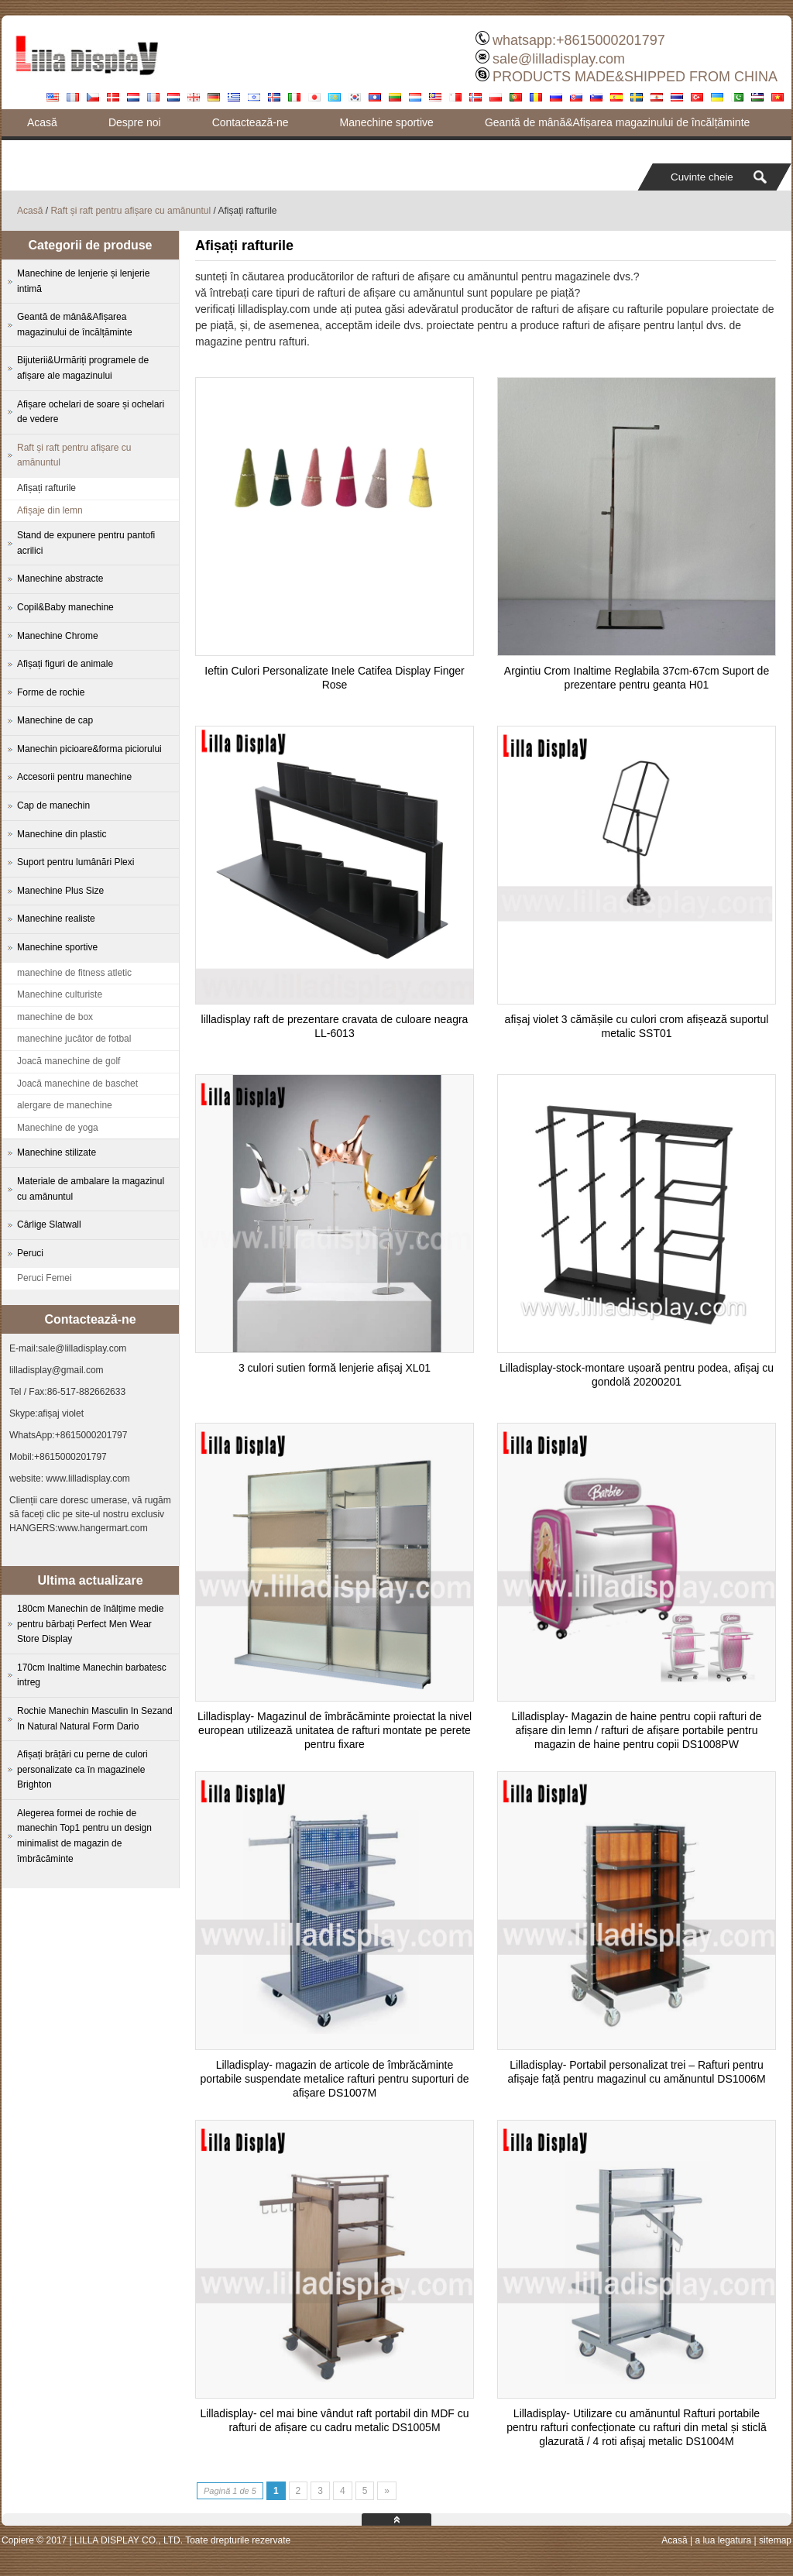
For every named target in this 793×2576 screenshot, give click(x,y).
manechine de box (55, 1017)
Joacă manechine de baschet (77, 1083)
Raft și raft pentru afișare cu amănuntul (130, 210)
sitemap (775, 2540)
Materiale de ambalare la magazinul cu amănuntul (90, 1189)
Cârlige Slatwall (49, 1224)
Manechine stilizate (56, 1152)
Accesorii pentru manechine (74, 776)
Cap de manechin (53, 805)
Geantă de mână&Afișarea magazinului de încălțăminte (617, 122)
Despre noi (134, 122)
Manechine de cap (55, 720)
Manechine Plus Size (60, 890)
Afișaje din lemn (50, 510)
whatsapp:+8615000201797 (579, 40)
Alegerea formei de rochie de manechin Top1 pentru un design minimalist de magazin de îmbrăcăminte (84, 1836)
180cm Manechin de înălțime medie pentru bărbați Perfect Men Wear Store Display (90, 1623)
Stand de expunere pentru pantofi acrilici (86, 543)
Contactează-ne (250, 122)
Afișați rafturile (46, 488)
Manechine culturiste (59, 994)
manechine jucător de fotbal (74, 1038)
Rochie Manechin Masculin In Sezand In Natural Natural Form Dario (95, 1718)
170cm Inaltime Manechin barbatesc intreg (91, 1675)
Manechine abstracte (60, 578)
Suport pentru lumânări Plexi (75, 862)
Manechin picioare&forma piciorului (89, 749)
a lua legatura (723, 2540)
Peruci (30, 1253)
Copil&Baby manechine (65, 607)
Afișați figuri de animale (65, 663)
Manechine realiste (56, 918)
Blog (38, 149)
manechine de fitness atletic (74, 972)
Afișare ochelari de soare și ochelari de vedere (90, 412)
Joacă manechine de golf (68, 1061)
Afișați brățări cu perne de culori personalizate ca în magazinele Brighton (82, 1769)
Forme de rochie (50, 692)
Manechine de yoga (57, 1127)
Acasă (42, 122)
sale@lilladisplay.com (559, 59)
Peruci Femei (44, 1278)
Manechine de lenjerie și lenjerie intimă (83, 281)
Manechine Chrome (57, 635)
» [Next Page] (387, 2490)
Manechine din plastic (61, 834)
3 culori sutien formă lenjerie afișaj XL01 (335, 1368)
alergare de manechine (64, 1105)
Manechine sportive (386, 122)
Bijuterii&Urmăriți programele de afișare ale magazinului (83, 368)
